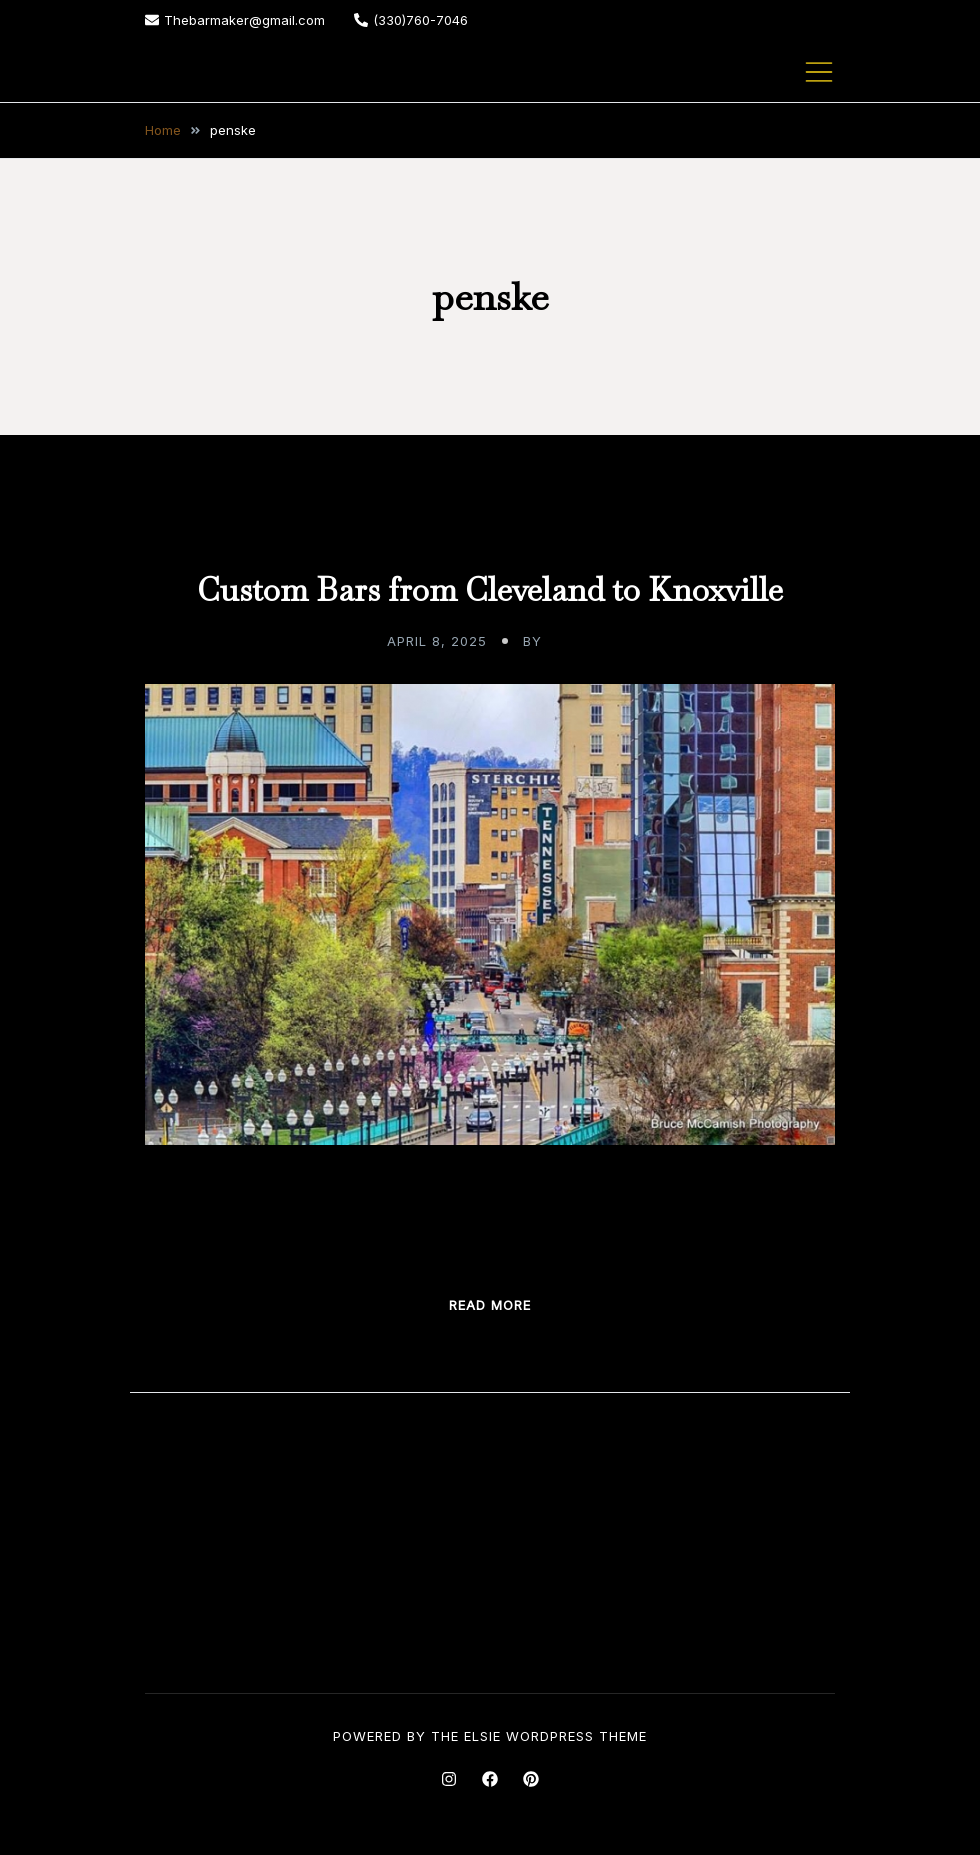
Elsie (482, 1736)
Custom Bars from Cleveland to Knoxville (490, 589)
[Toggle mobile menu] (819, 72)
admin (570, 641)
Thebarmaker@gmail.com (235, 20)
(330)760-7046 (411, 20)
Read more (490, 1305)
